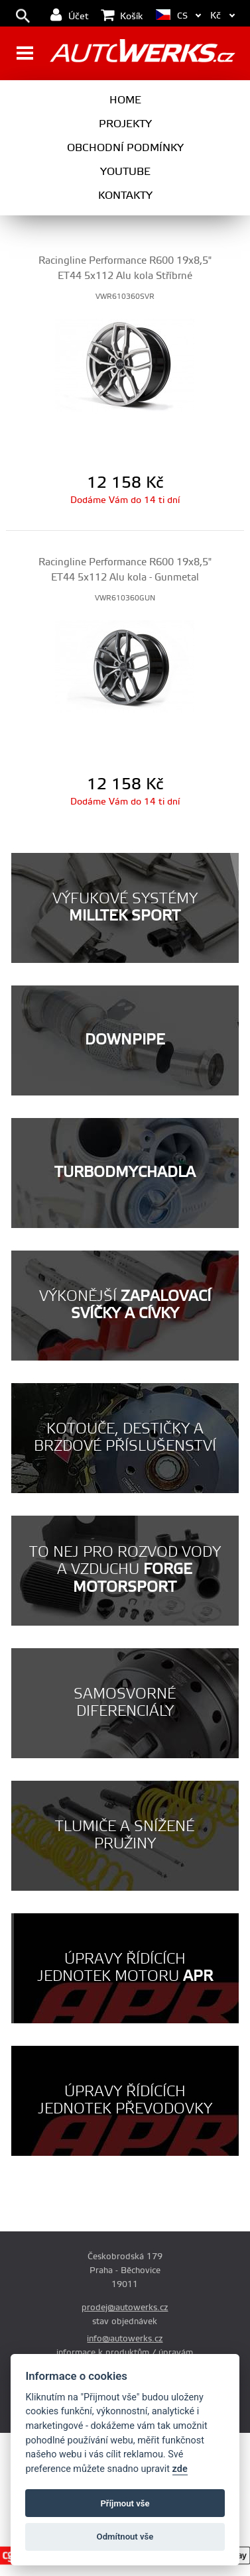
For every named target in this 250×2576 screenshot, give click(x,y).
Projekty (125, 124)
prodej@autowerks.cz (125, 2307)
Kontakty (125, 195)
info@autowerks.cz (124, 2338)
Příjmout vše (124, 2503)
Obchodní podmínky (125, 147)
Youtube (125, 171)
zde (180, 2469)
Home (125, 100)
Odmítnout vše (125, 2537)
